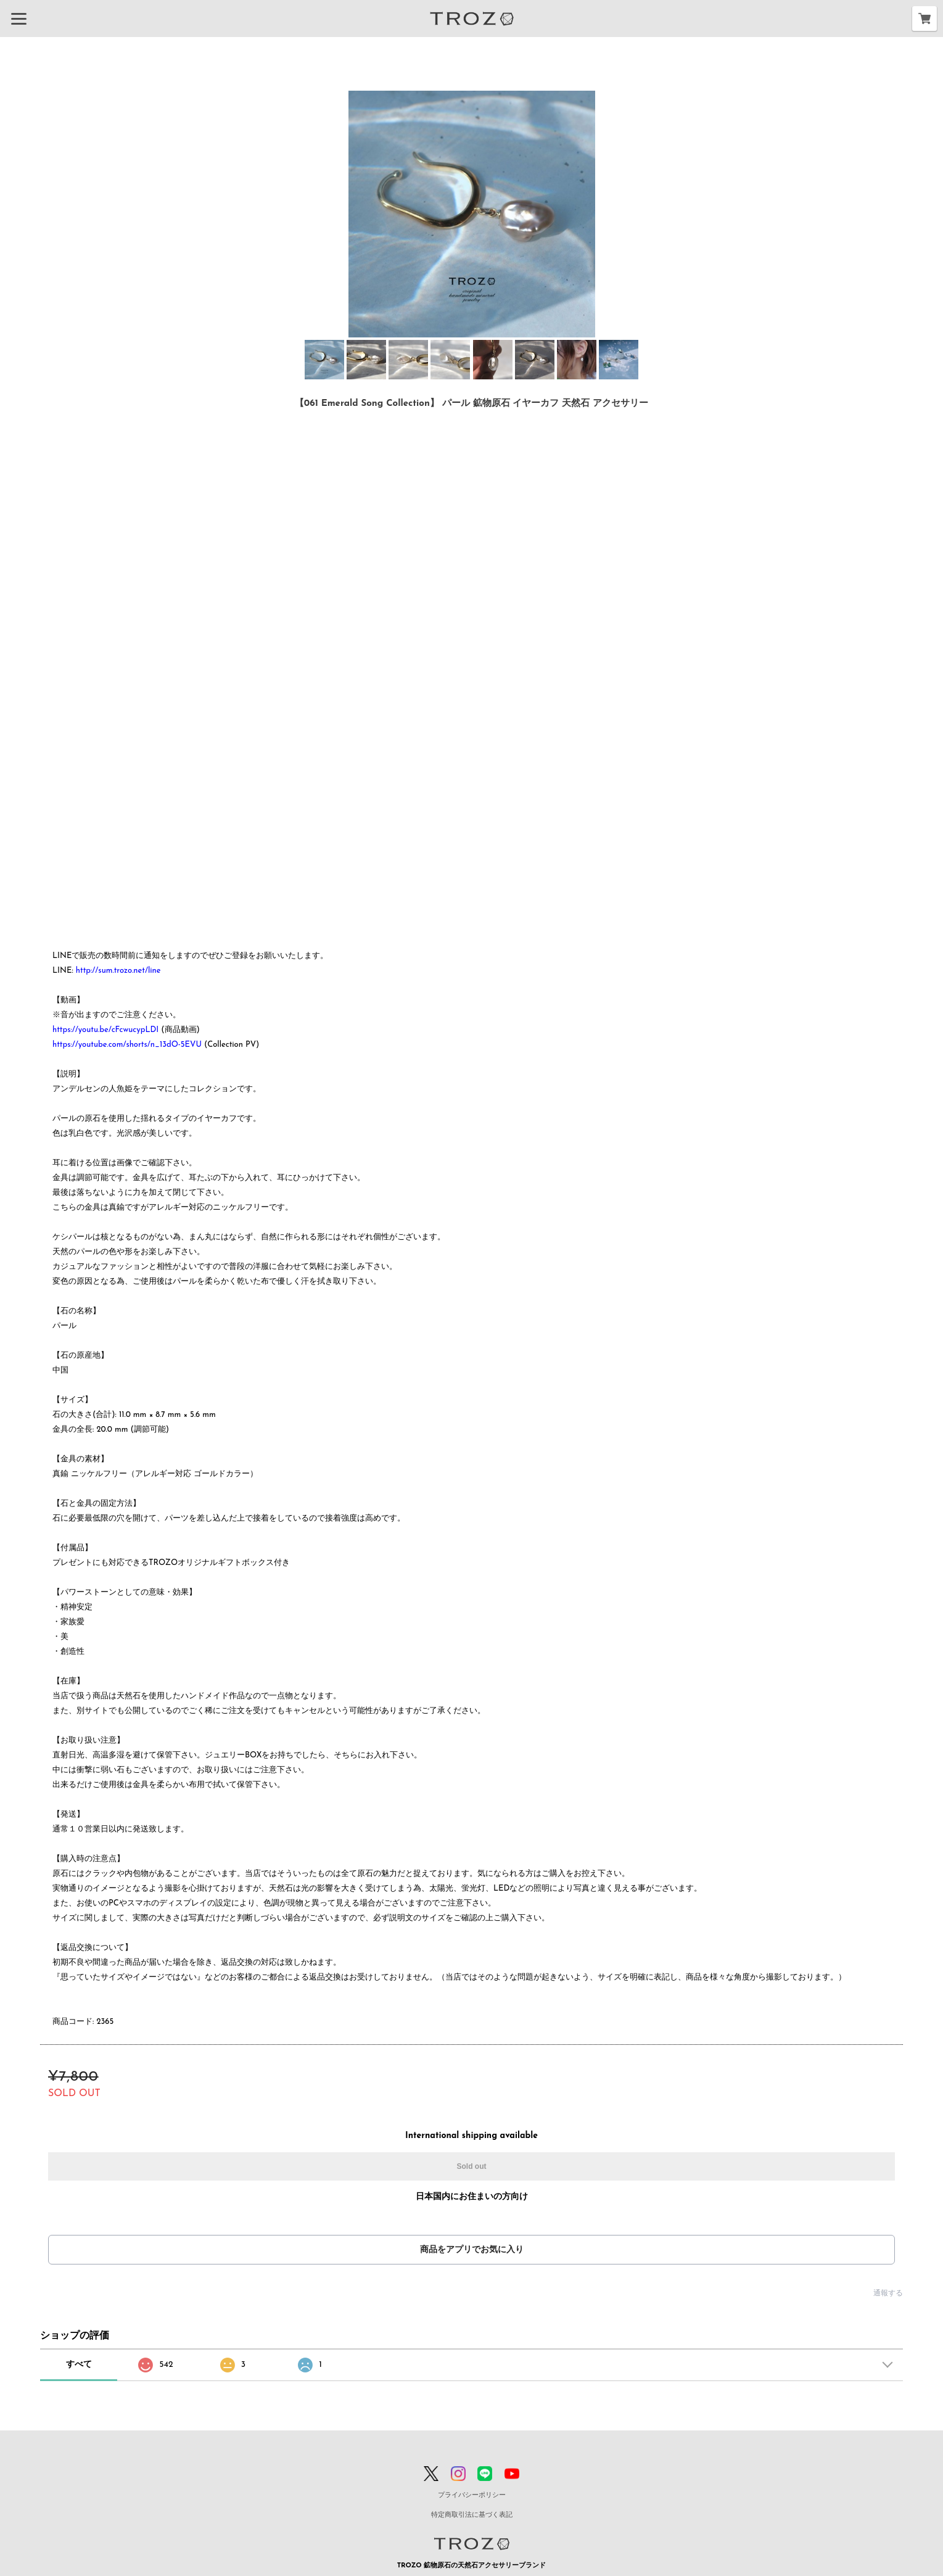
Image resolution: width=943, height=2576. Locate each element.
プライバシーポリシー (472, 2495)
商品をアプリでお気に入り (472, 2250)
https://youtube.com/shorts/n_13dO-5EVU (127, 1045)
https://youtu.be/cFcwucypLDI (105, 1030)
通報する (888, 2293)
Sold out (472, 2166)
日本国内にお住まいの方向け (472, 2197)
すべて (79, 2364)
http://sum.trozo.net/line (118, 971)
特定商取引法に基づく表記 (472, 2515)
